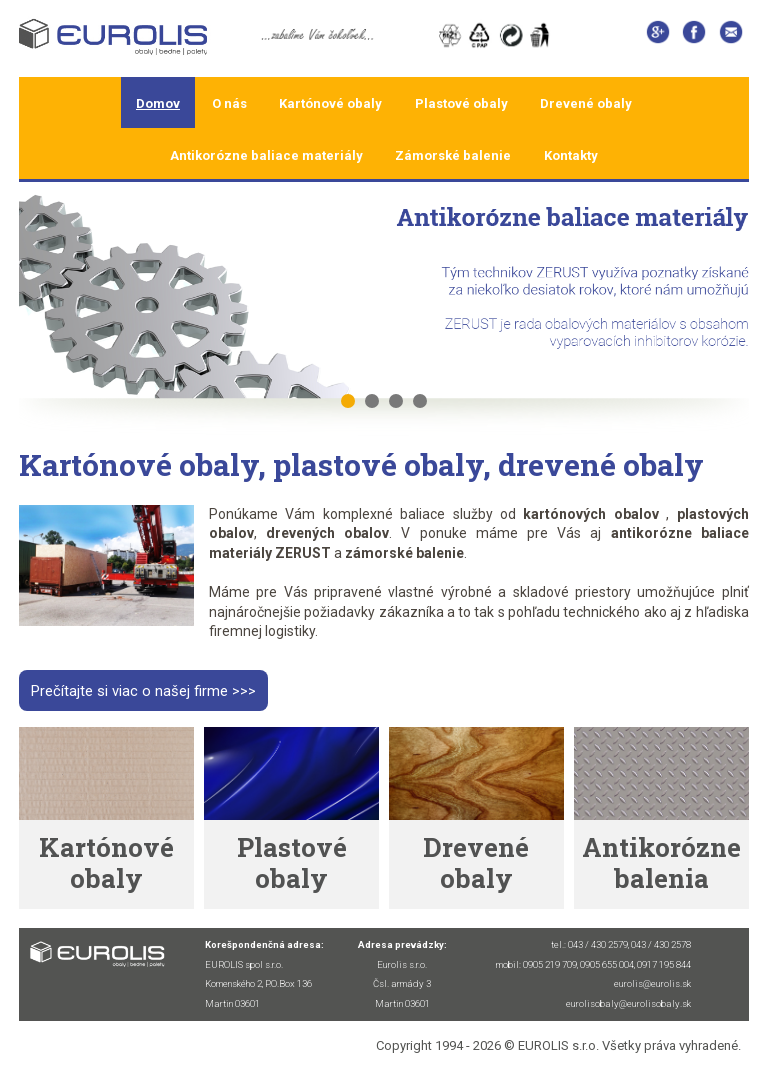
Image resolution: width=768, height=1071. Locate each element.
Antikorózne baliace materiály (266, 155)
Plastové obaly (461, 103)
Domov (158, 103)
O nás (229, 103)
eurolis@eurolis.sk (730, 36)
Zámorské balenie (453, 155)
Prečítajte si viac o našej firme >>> (143, 690)
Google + (657, 36)
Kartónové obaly (330, 103)
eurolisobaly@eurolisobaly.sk (628, 1003)
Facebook (694, 36)
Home (128, 38)
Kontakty (571, 155)
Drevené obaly (586, 103)
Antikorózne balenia (661, 862)
